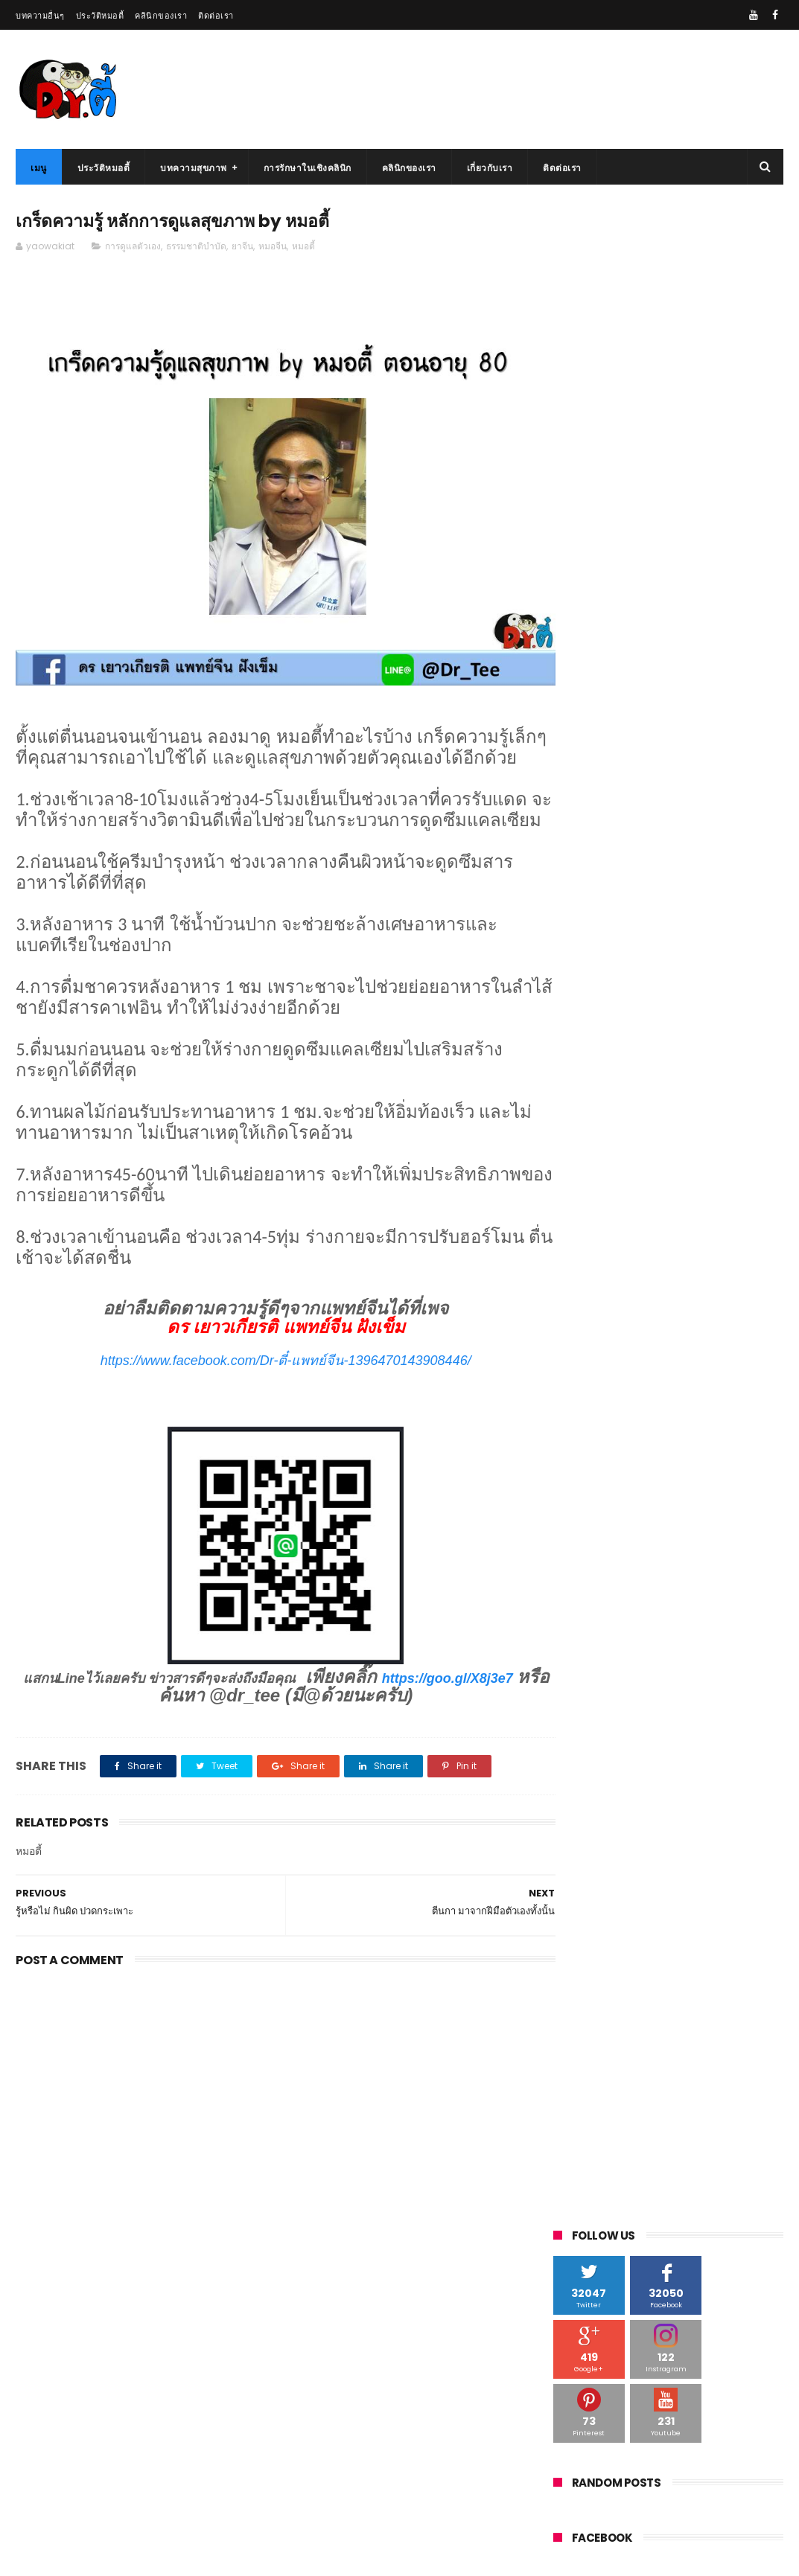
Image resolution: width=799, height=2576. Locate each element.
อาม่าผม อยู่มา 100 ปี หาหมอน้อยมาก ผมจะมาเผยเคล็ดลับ (705, 815)
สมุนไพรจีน (732, 1330)
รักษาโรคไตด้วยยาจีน (603, 1330)
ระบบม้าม (690, 1303)
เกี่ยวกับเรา (490, 168)
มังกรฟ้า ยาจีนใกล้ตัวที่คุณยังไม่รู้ (690, 2336)
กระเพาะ (645, 1137)
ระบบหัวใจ (750, 1303)
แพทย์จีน (578, 1275)
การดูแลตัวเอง (133, 246)
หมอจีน (272, 246)
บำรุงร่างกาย (634, 1247)
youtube (618, 1110)
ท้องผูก (694, 1192)
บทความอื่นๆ (40, 16)
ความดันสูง (583, 1165)
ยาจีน (242, 246)
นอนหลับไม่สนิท (737, 1220)
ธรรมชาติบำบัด (196, 246)
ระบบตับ (711, 1275)
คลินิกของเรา (161, 16)
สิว (639, 1358)
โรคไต (678, 1330)
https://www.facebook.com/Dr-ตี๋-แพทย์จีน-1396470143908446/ (271, 1382)
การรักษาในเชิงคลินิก (307, 168)
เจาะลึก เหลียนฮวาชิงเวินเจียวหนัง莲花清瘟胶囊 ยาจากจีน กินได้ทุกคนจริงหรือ (703, 755)
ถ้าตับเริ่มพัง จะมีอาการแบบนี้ (682, 2471)
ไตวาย (648, 1192)
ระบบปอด (632, 1303)
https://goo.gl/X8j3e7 (140, 1717)
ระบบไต (577, 1303)
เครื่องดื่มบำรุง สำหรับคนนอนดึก (705, 943)
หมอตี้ (303, 246)
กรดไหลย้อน (585, 1137)
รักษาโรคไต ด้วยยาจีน (57, 2557)
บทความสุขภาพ (193, 168)
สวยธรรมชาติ (587, 1358)
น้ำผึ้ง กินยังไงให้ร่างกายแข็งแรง (689, 2404)
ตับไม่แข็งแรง (588, 1192)
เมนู (39, 168)
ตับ (701, 1165)
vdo (570, 1110)
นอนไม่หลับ (664, 1220)
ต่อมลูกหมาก (650, 1165)
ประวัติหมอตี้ (100, 16)
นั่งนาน (575, 1247)
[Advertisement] (271, 2120)
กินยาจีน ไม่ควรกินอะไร (685, 672)
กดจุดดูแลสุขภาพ (692, 1110)
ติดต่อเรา (216, 16)
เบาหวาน (697, 1247)
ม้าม (624, 1275)
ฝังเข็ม (748, 1247)
